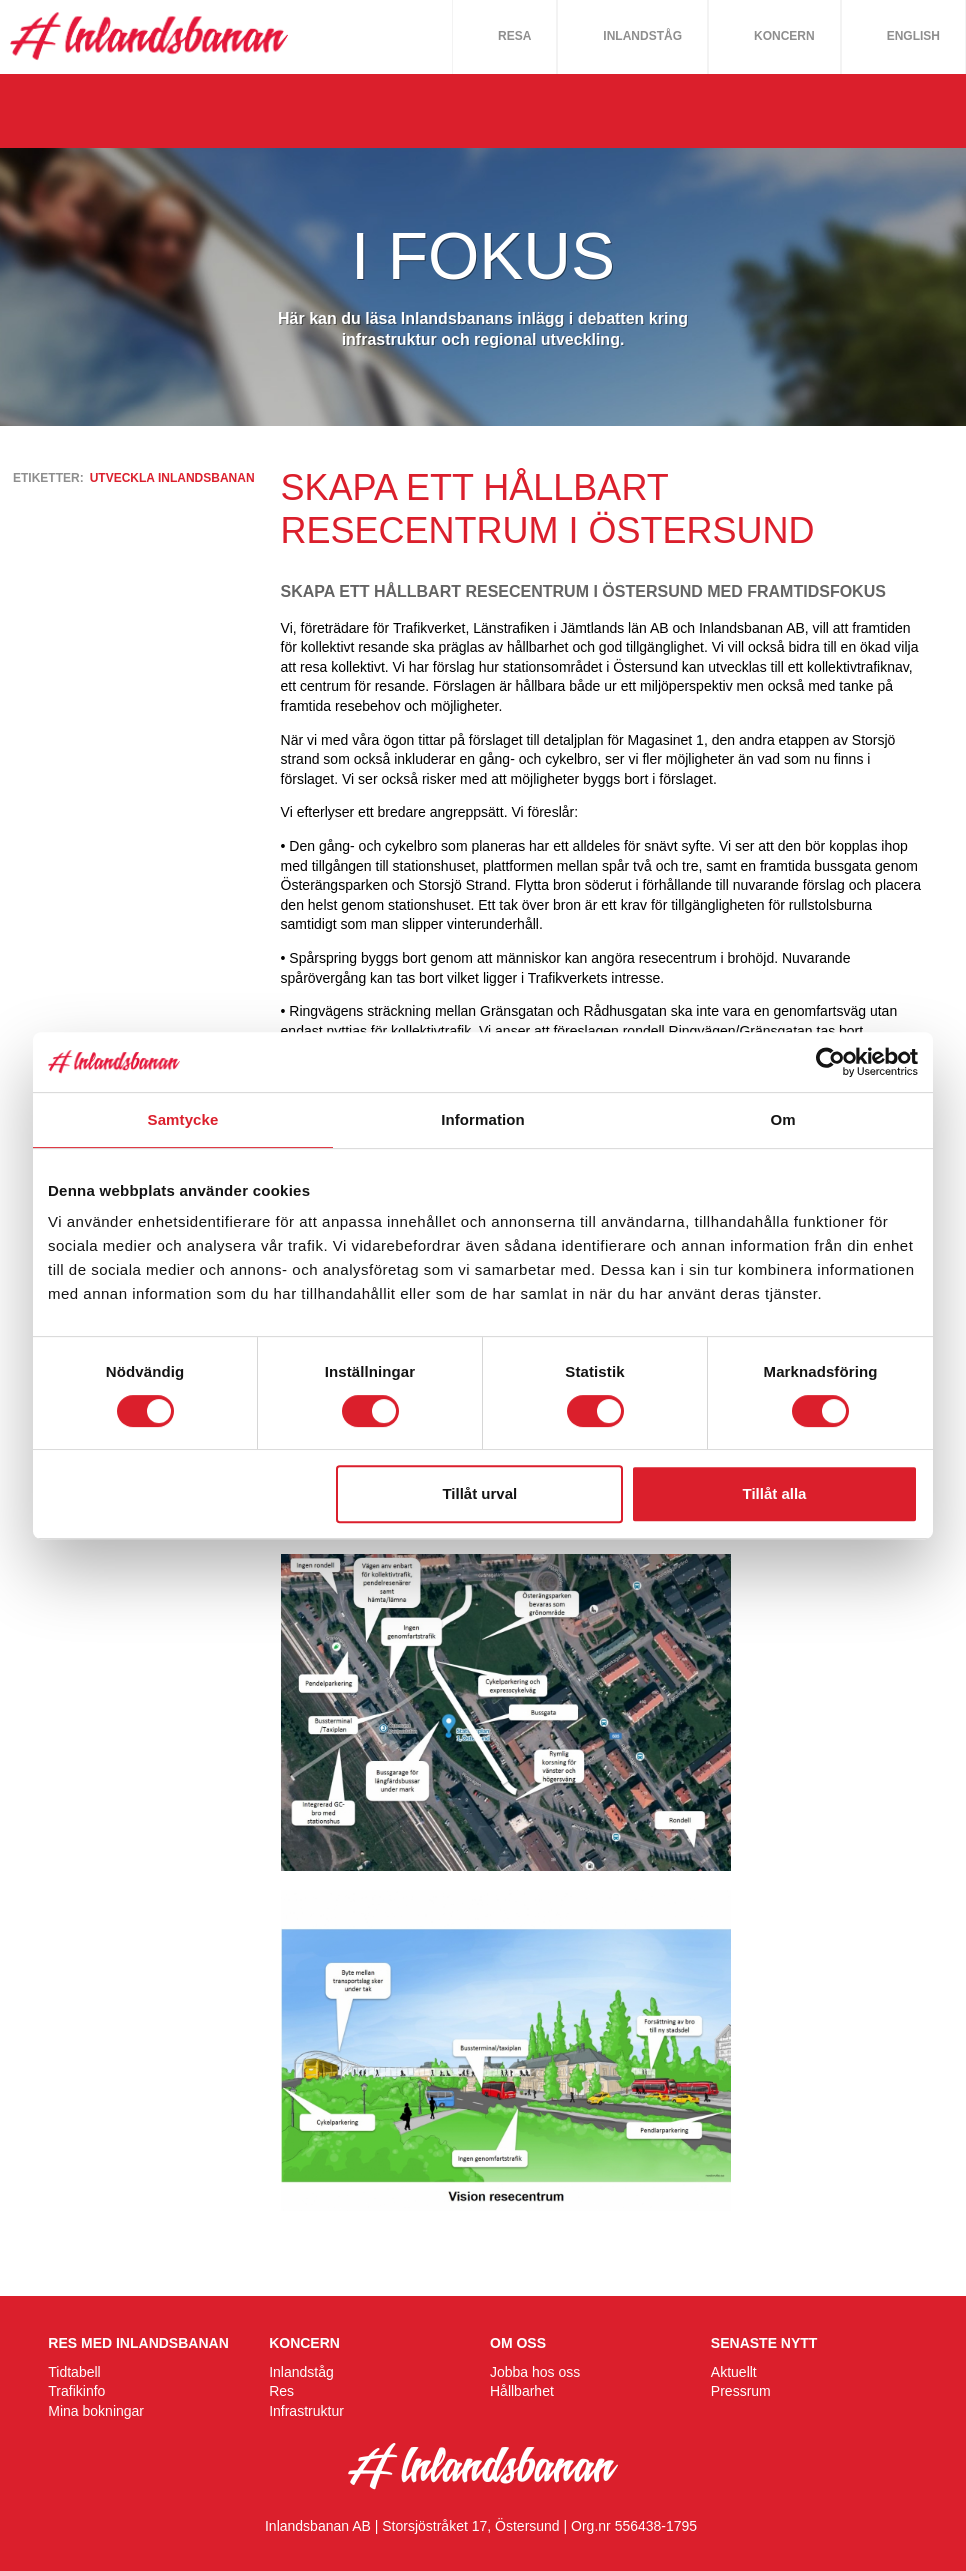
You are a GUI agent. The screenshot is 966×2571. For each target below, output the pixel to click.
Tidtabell (74, 2372)
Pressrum (741, 2391)
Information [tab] (483, 1119)
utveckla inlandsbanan (172, 478)
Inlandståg (642, 36)
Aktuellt (734, 2372)
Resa (514, 36)
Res (281, 2391)
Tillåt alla (774, 1493)
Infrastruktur (306, 2411)
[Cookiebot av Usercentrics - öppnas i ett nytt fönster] (830, 1062)
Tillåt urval (479, 1493)
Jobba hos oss (535, 2372)
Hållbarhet (522, 2391)
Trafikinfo (76, 2391)
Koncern (784, 36)
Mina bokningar (96, 2411)
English (913, 36)
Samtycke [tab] (183, 1119)
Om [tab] (782, 1119)
